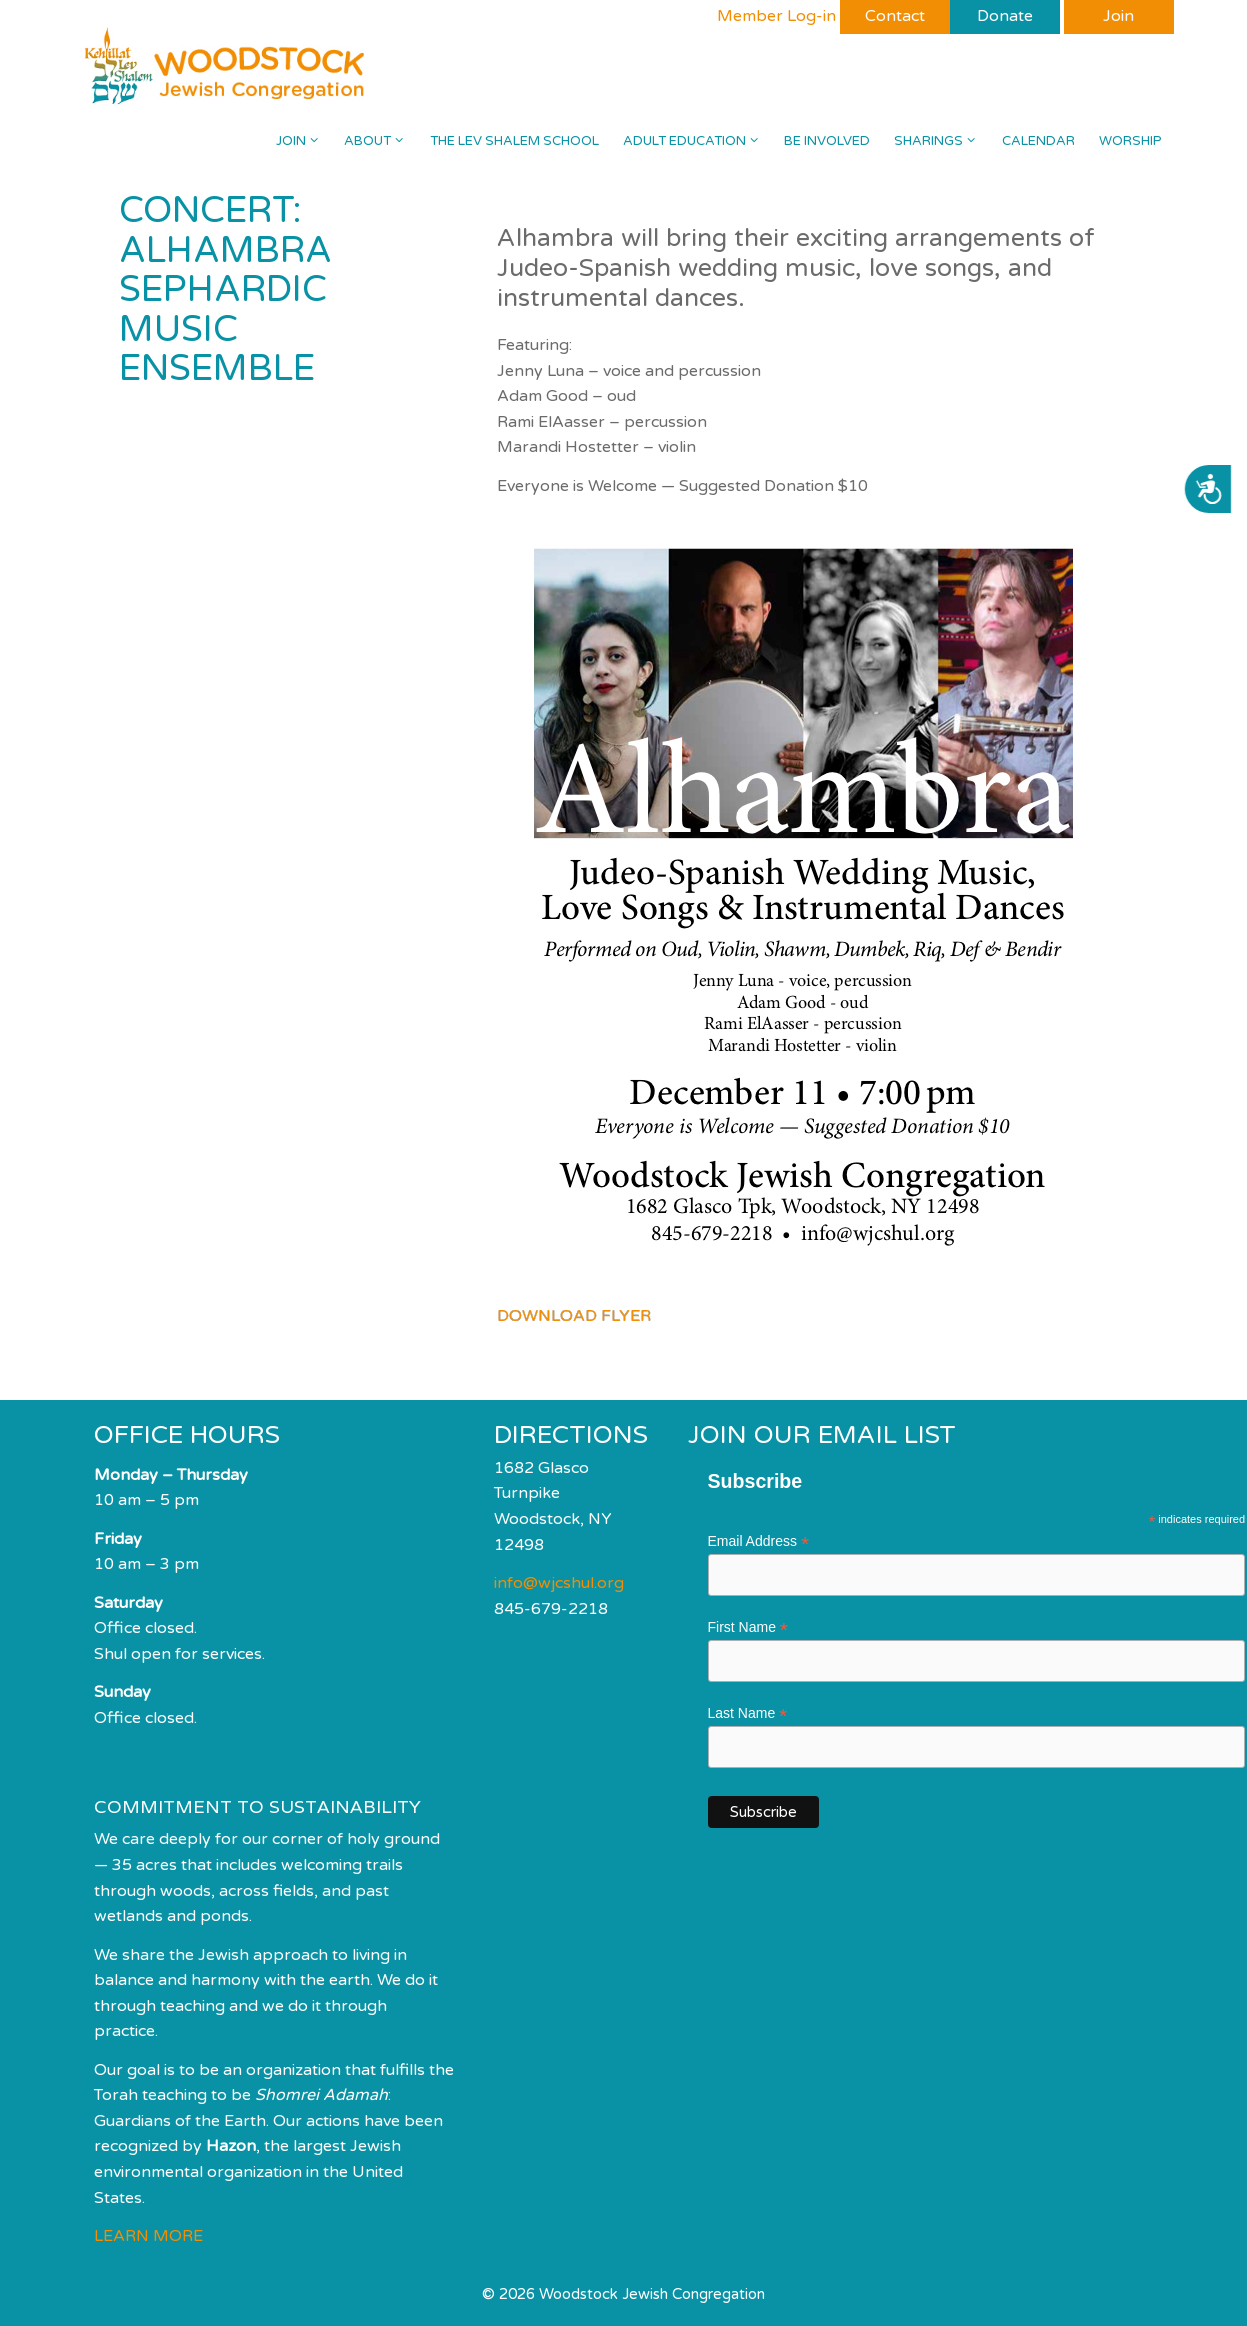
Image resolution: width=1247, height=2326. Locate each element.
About (380, 141)
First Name (748, 1627)
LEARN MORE (148, 2236)
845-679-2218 (551, 1609)
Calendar (1038, 141)
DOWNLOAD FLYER (574, 1316)
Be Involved (827, 141)
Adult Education (697, 141)
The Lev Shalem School (514, 141)
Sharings (941, 141)
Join (304, 141)
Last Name (748, 1713)
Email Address (759, 1541)
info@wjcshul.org (559, 1583)
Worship (1130, 141)
